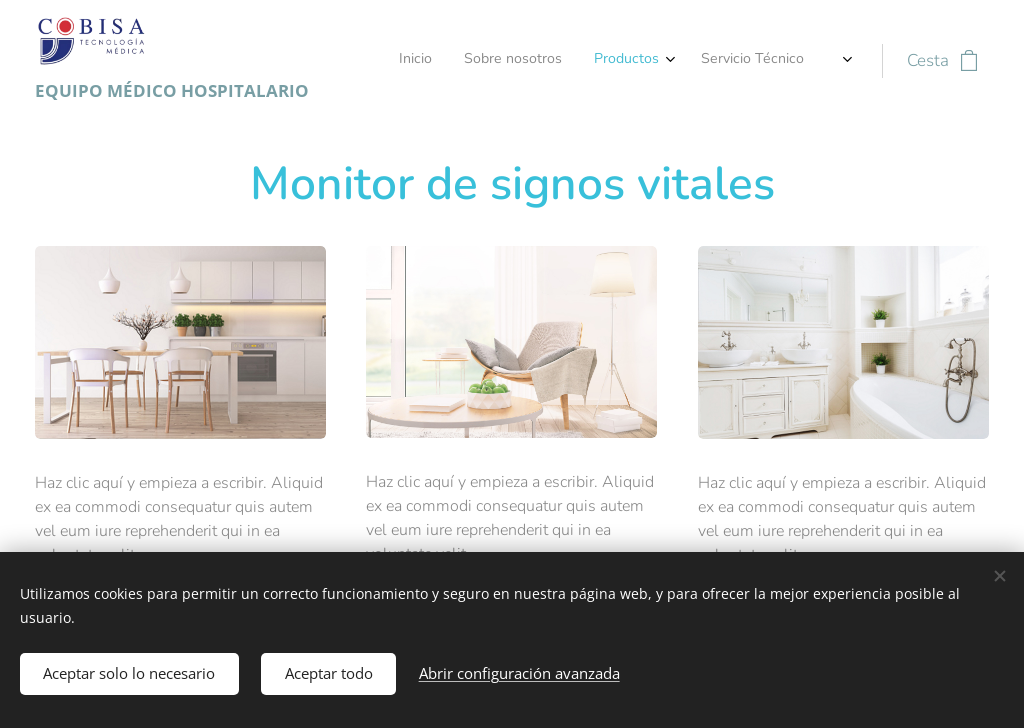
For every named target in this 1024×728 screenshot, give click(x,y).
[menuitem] (712, 61)
